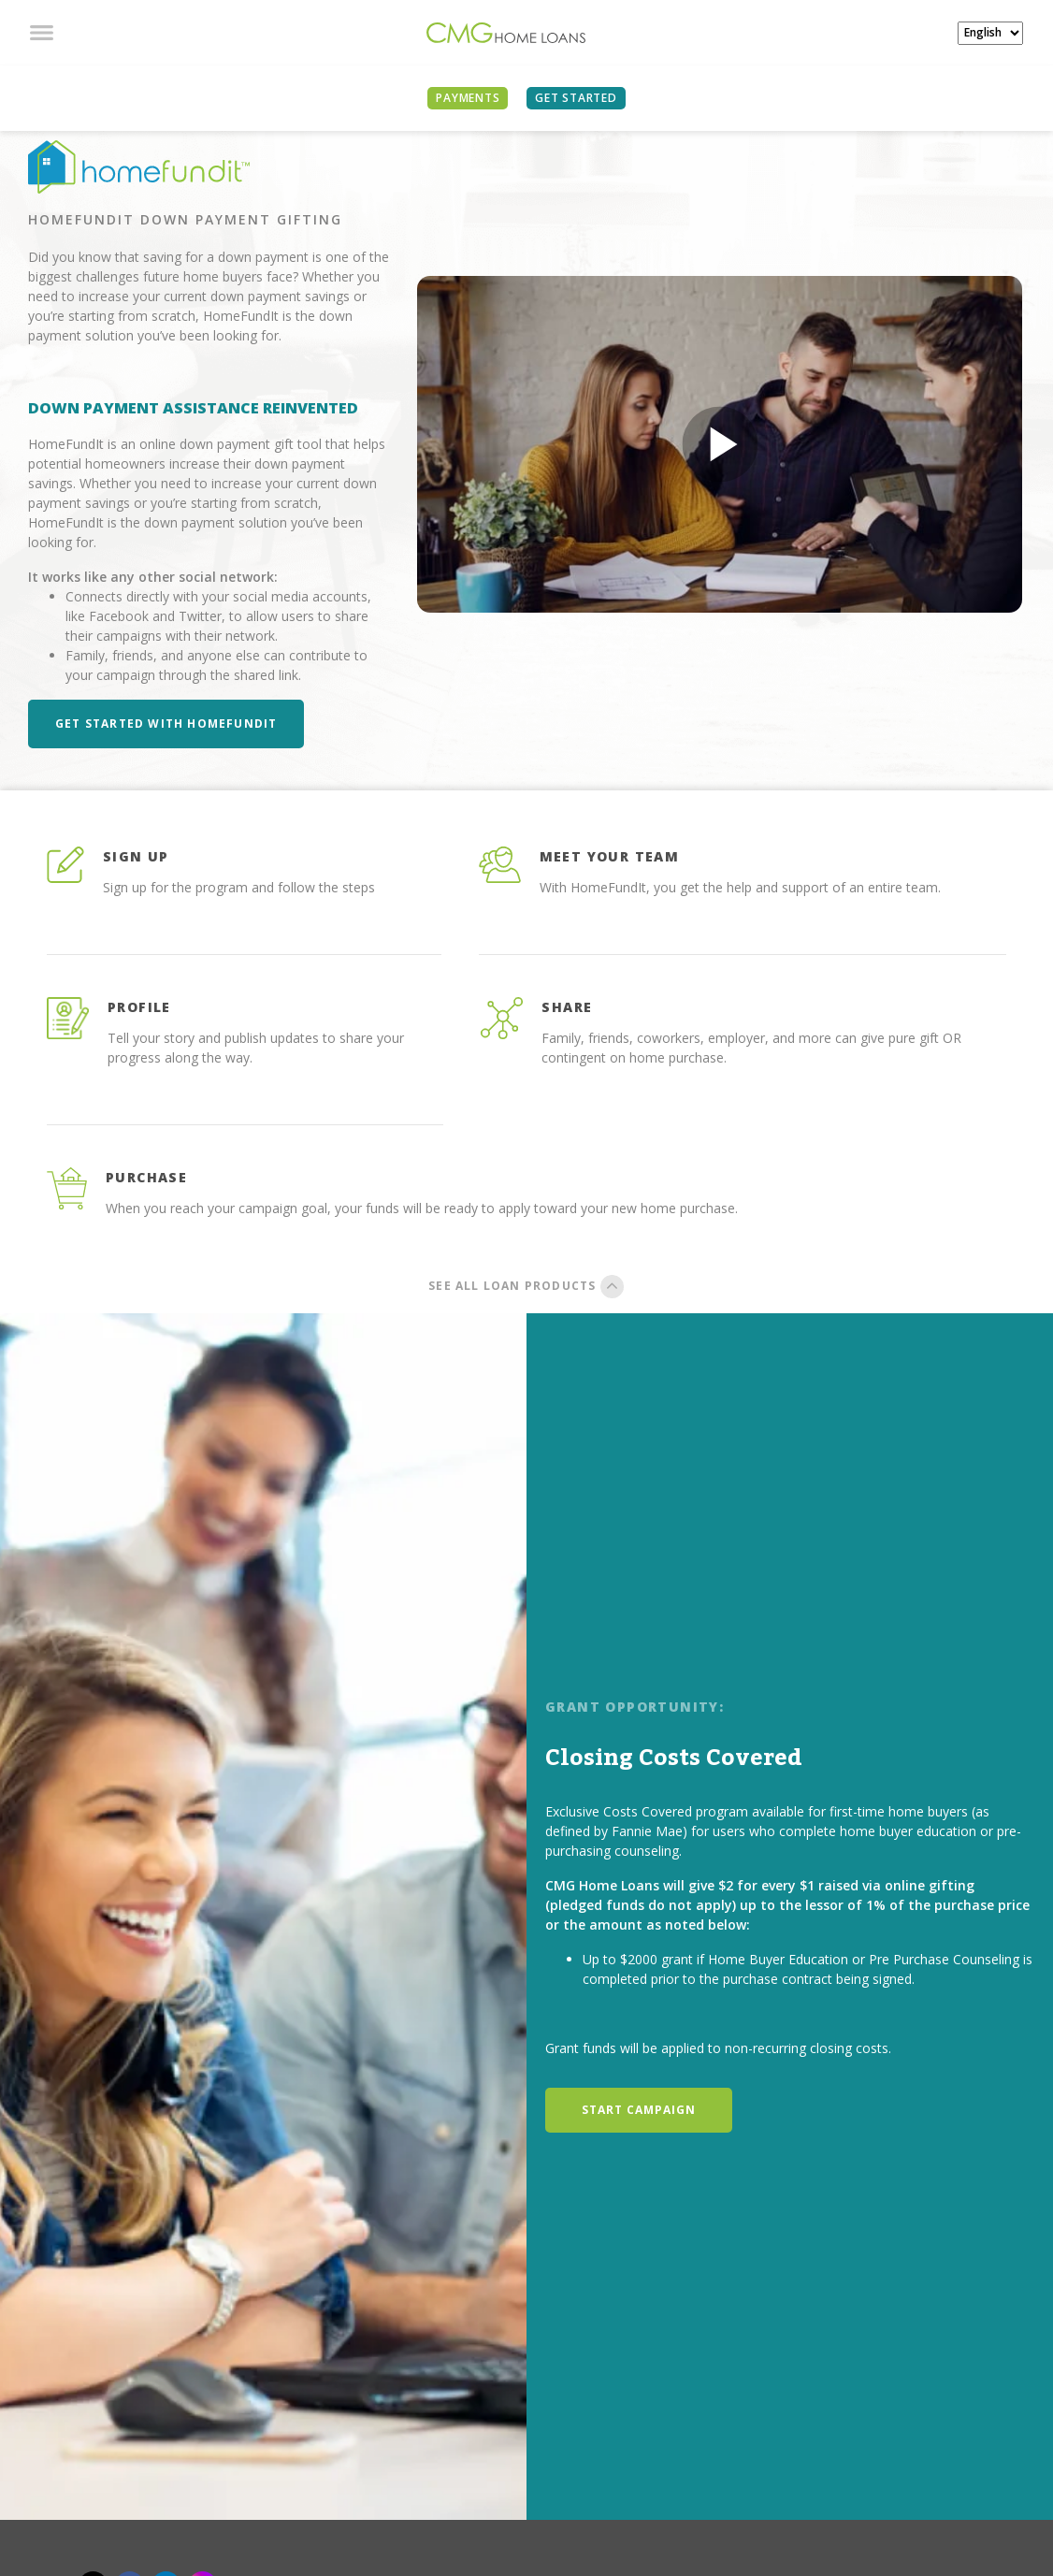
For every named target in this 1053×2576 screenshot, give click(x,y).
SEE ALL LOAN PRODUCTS (526, 1286)
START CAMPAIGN (639, 2110)
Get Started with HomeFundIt (166, 723)
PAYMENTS (467, 98)
